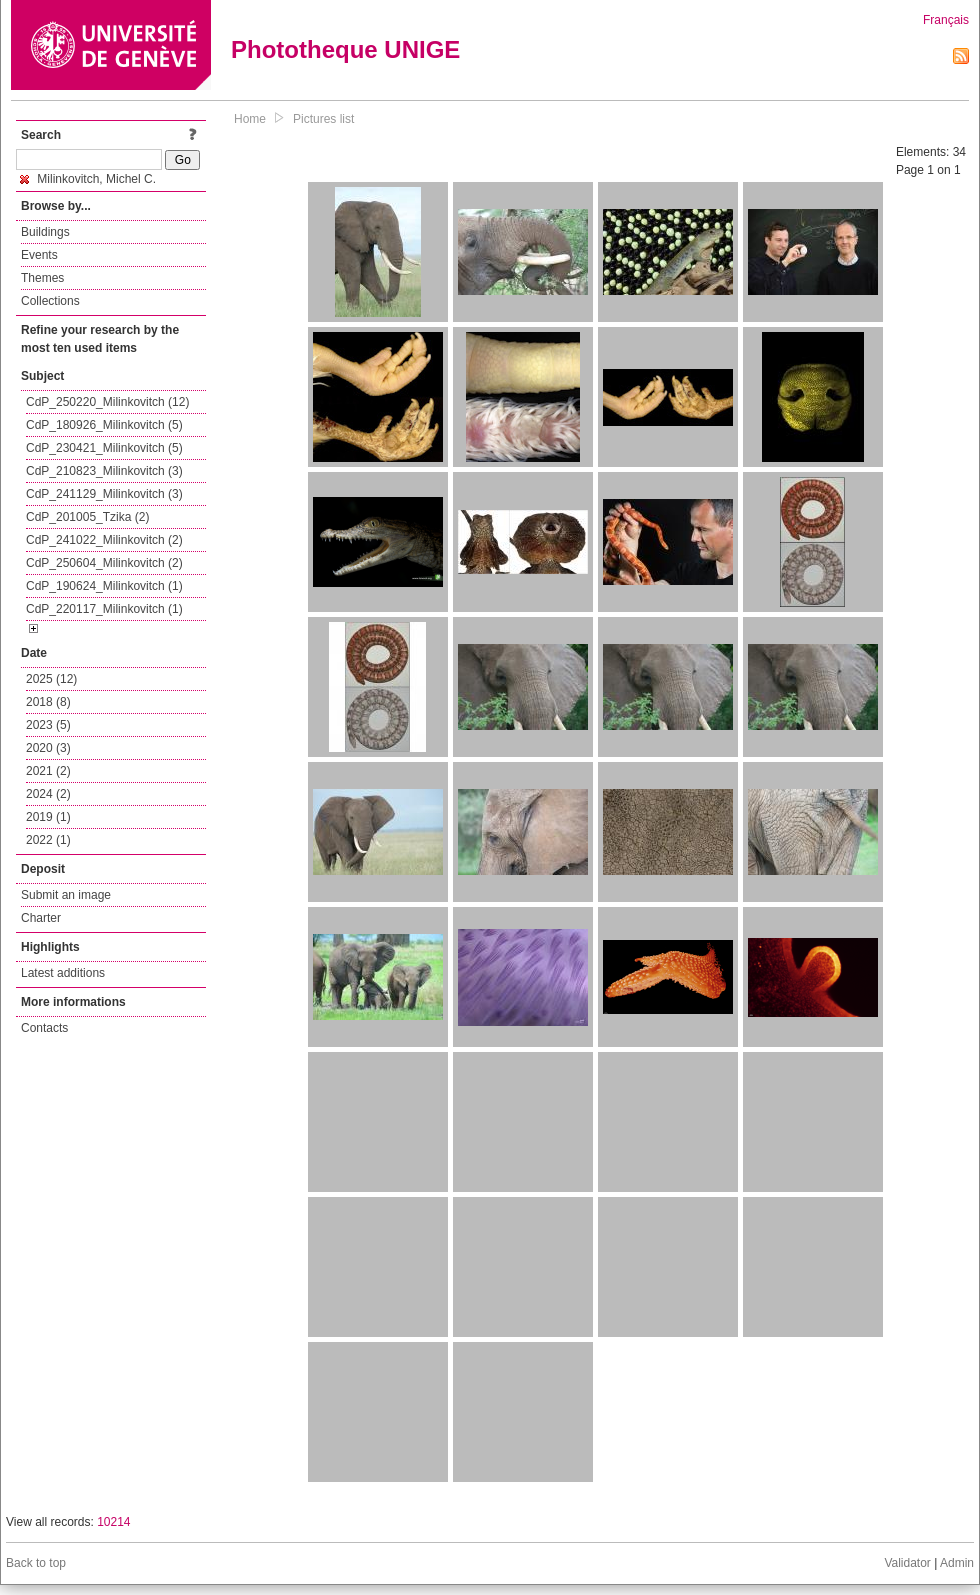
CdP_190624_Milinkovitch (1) (104, 586)
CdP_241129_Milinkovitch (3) (104, 494)
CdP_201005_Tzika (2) (87, 517)
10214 (113, 1522)
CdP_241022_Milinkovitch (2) (104, 540)
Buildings (45, 232)
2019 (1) (48, 817)
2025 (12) (51, 679)
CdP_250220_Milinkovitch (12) (107, 402)
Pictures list (323, 119)
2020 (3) (48, 748)
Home (250, 119)
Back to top (36, 1563)
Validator (907, 1563)
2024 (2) (48, 794)
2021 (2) (48, 771)
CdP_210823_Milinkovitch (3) (104, 471)
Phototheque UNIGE (345, 49)
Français (946, 20)
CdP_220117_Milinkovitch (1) (104, 609)
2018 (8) (48, 702)
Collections (50, 301)
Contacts (44, 1028)
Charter (41, 918)
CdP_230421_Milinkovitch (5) (104, 448)
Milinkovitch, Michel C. (88, 179)
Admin (957, 1563)
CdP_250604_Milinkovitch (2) (104, 563)
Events (39, 255)
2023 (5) (48, 725)
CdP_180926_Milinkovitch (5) (104, 425)
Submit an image (66, 895)
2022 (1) (48, 840)
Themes (42, 278)
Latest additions (63, 973)
